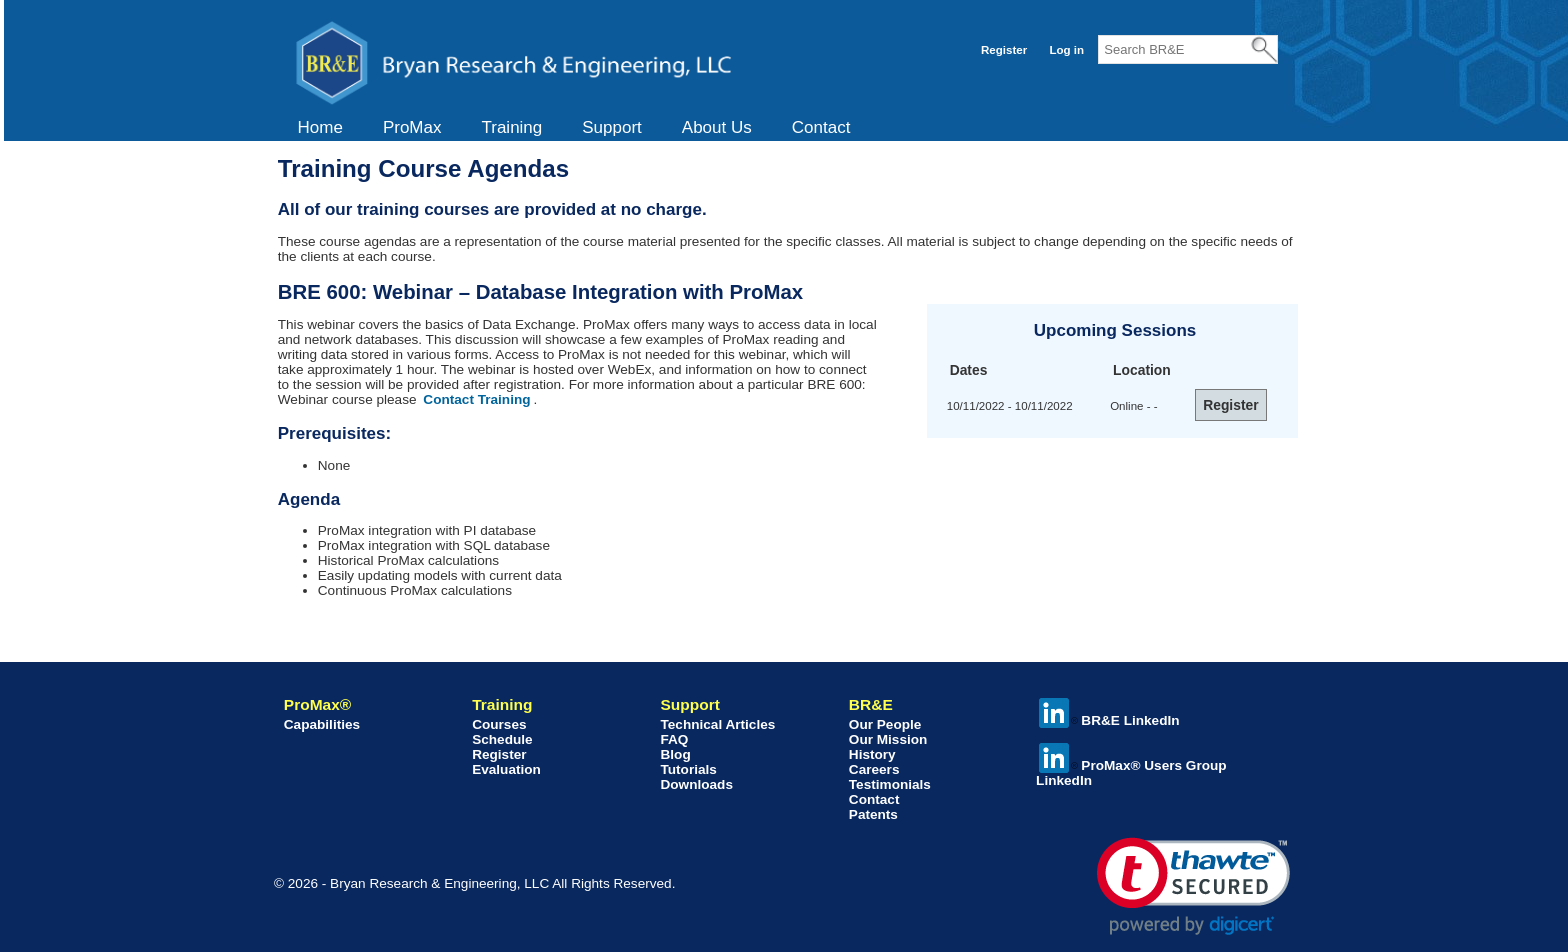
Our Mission (888, 739)
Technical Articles (717, 724)
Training (511, 127)
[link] (1193, 886)
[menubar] (574, 128)
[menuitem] (320, 128)
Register (1004, 50)
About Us (717, 127)
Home (320, 127)
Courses (499, 724)
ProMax (412, 127)
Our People (885, 724)
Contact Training (476, 399)
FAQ (674, 739)
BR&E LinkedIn (1109, 720)
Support (612, 127)
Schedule (502, 739)
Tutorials (688, 769)
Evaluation (506, 769)
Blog (675, 754)
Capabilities (322, 724)
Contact (821, 127)
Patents (873, 814)
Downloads (696, 784)
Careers (874, 769)
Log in (1066, 50)
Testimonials (890, 784)
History (872, 754)
